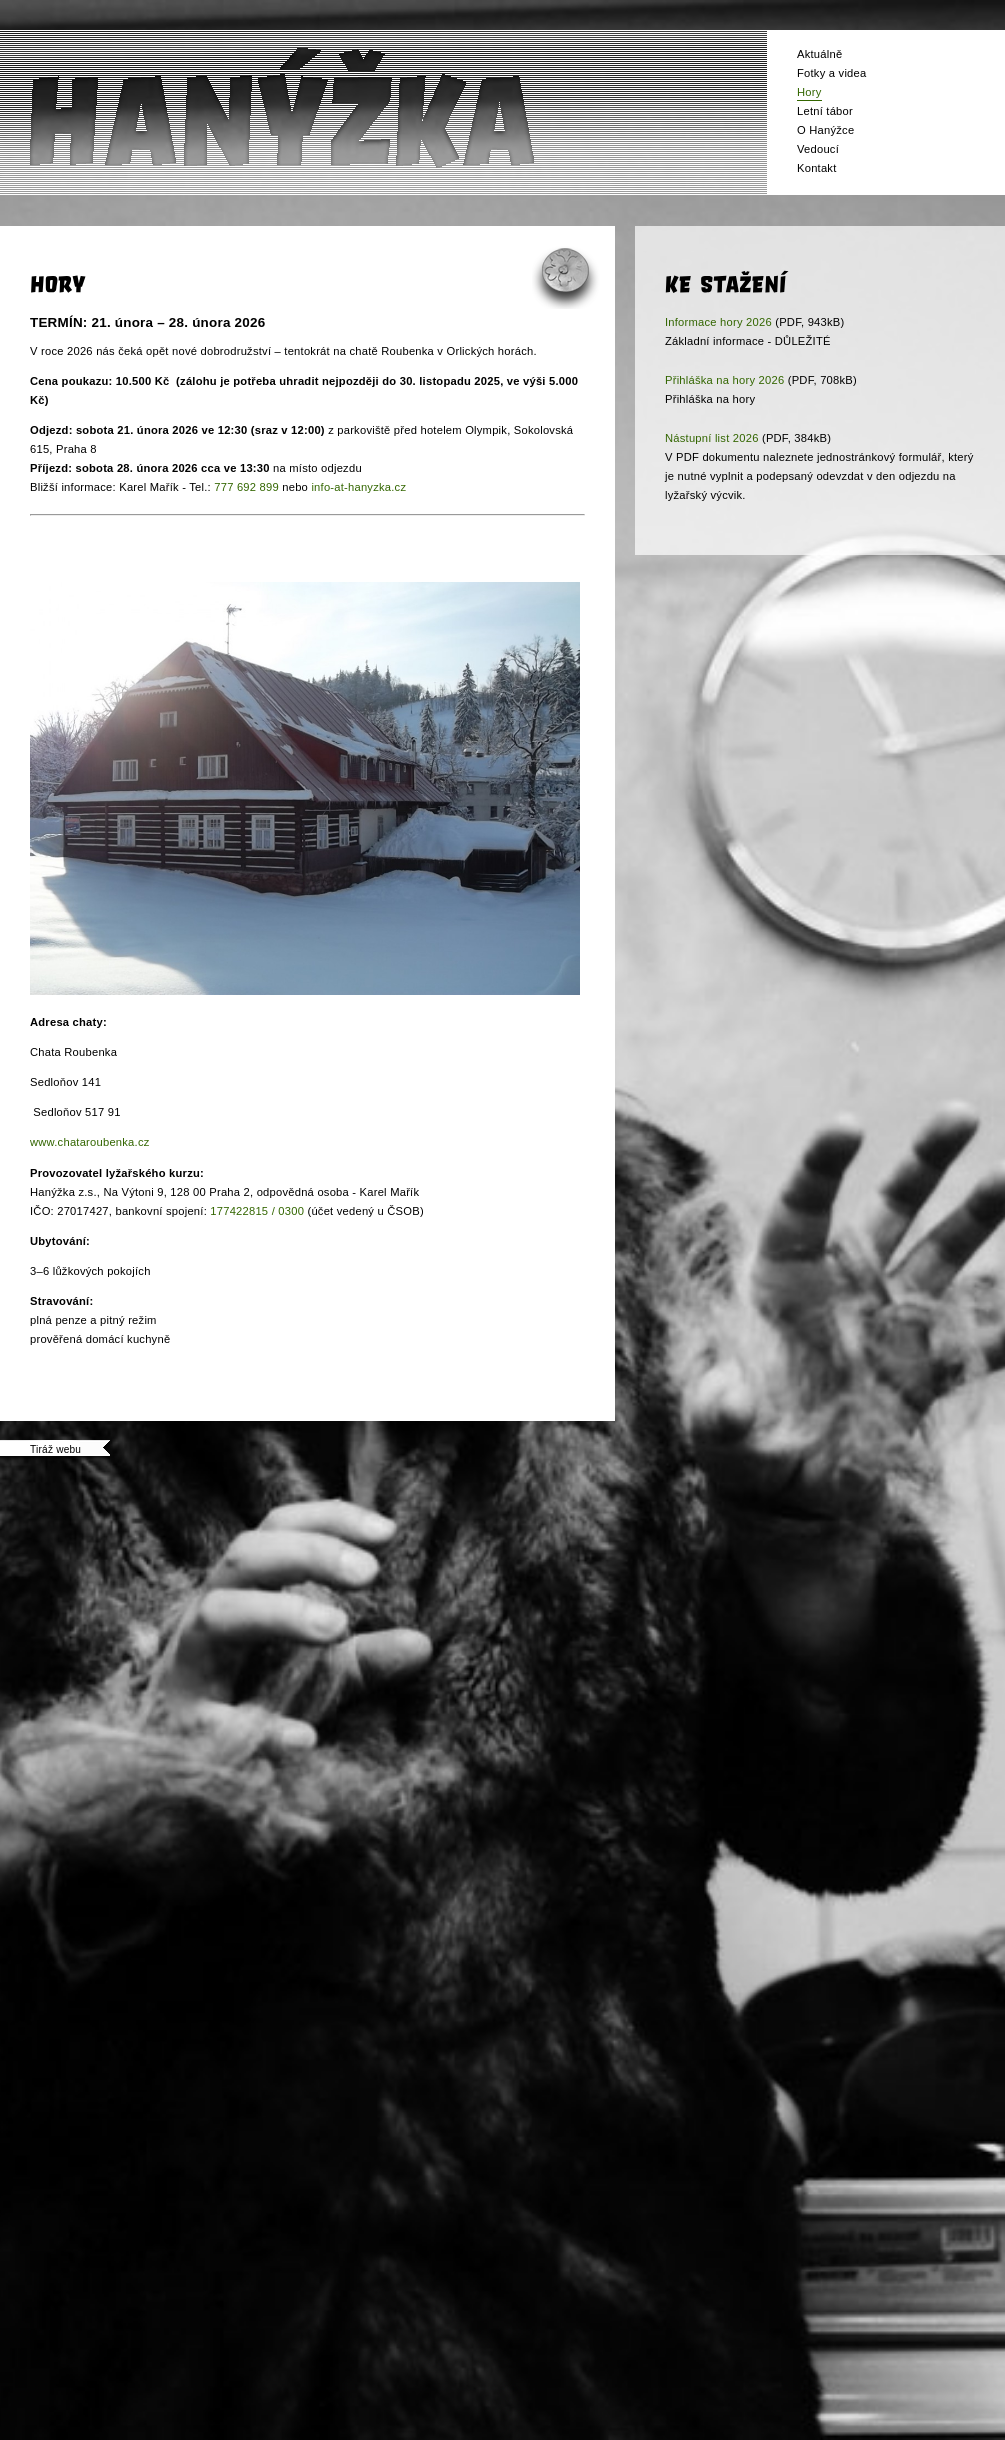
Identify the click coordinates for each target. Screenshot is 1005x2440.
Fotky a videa (831, 73)
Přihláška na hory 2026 (724, 380)
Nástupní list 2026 (712, 438)
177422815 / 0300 (257, 1211)
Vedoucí (818, 149)
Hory (809, 92)
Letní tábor (825, 111)
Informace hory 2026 (718, 322)
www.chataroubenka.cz (90, 1142)
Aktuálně (819, 54)
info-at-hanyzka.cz (358, 487)
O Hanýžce (825, 130)
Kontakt (817, 168)
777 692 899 (246, 487)
